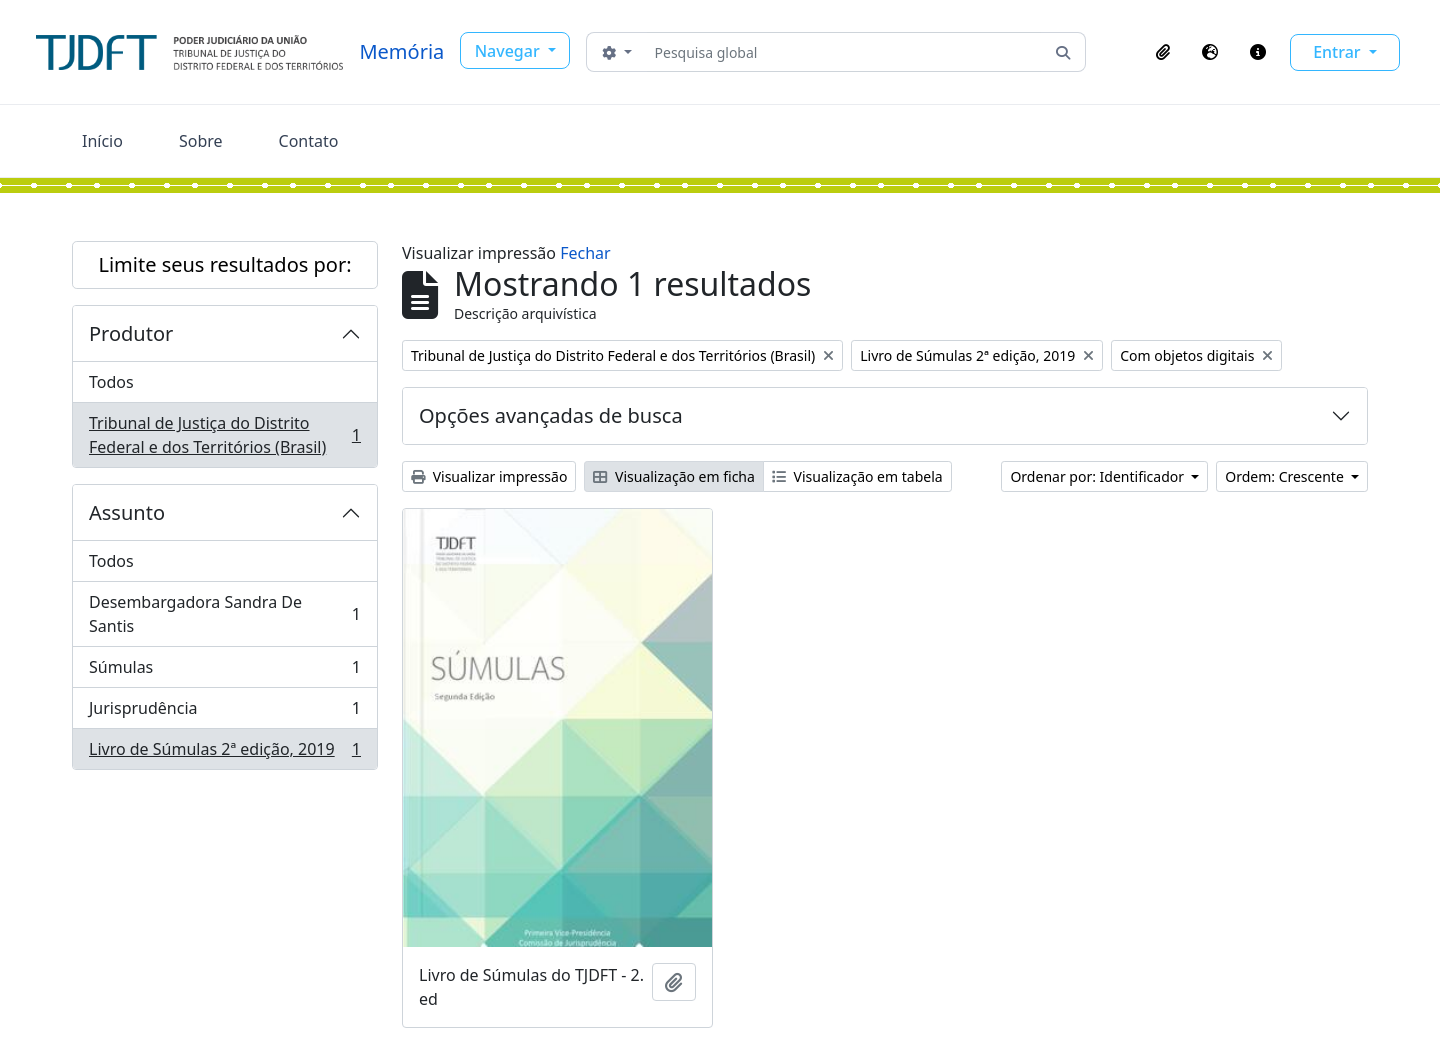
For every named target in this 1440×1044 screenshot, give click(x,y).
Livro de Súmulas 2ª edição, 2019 (224, 753)
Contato (309, 141)
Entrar (1339, 52)
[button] (1163, 52)
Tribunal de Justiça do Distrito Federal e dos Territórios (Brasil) (224, 435)
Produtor (131, 333)
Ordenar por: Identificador (1098, 476)
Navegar (509, 51)
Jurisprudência (224, 712)
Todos (111, 382)
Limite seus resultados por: (224, 264)
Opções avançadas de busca (551, 415)
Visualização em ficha (674, 476)
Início (102, 141)
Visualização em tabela (857, 476)
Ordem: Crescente (1286, 476)
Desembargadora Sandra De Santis (224, 614)
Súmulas (224, 671)
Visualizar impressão (489, 476)
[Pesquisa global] (844, 52)
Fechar (585, 253)
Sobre (201, 141)
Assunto (127, 512)
